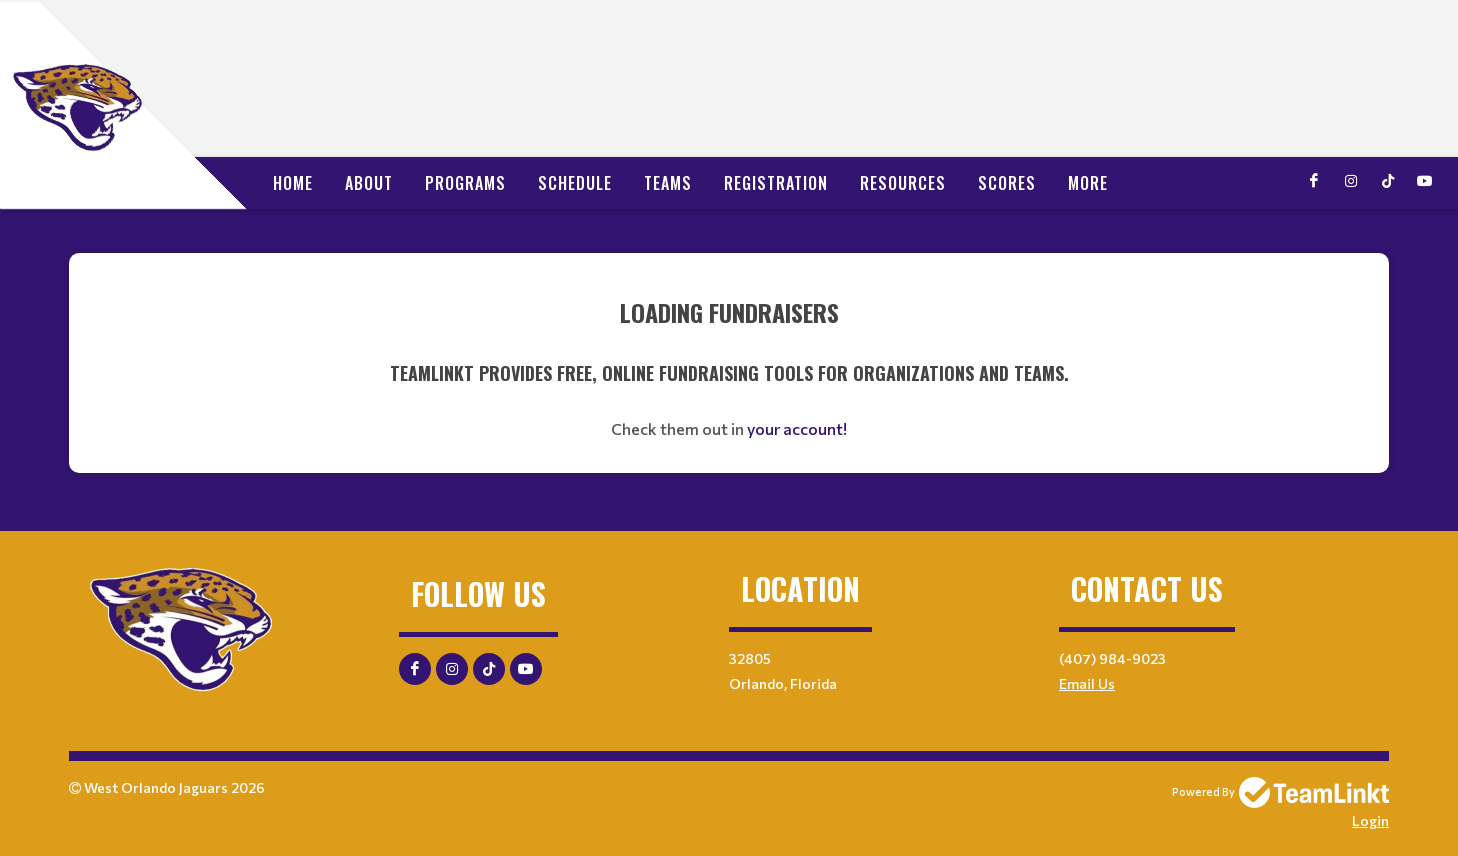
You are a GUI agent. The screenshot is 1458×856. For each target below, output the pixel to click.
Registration (776, 183)
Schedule (575, 183)
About (369, 183)
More (1088, 183)
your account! (797, 428)
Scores (1007, 183)
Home (293, 183)
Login (1370, 820)
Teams (668, 183)
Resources (903, 183)
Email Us (1087, 683)
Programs (465, 183)
